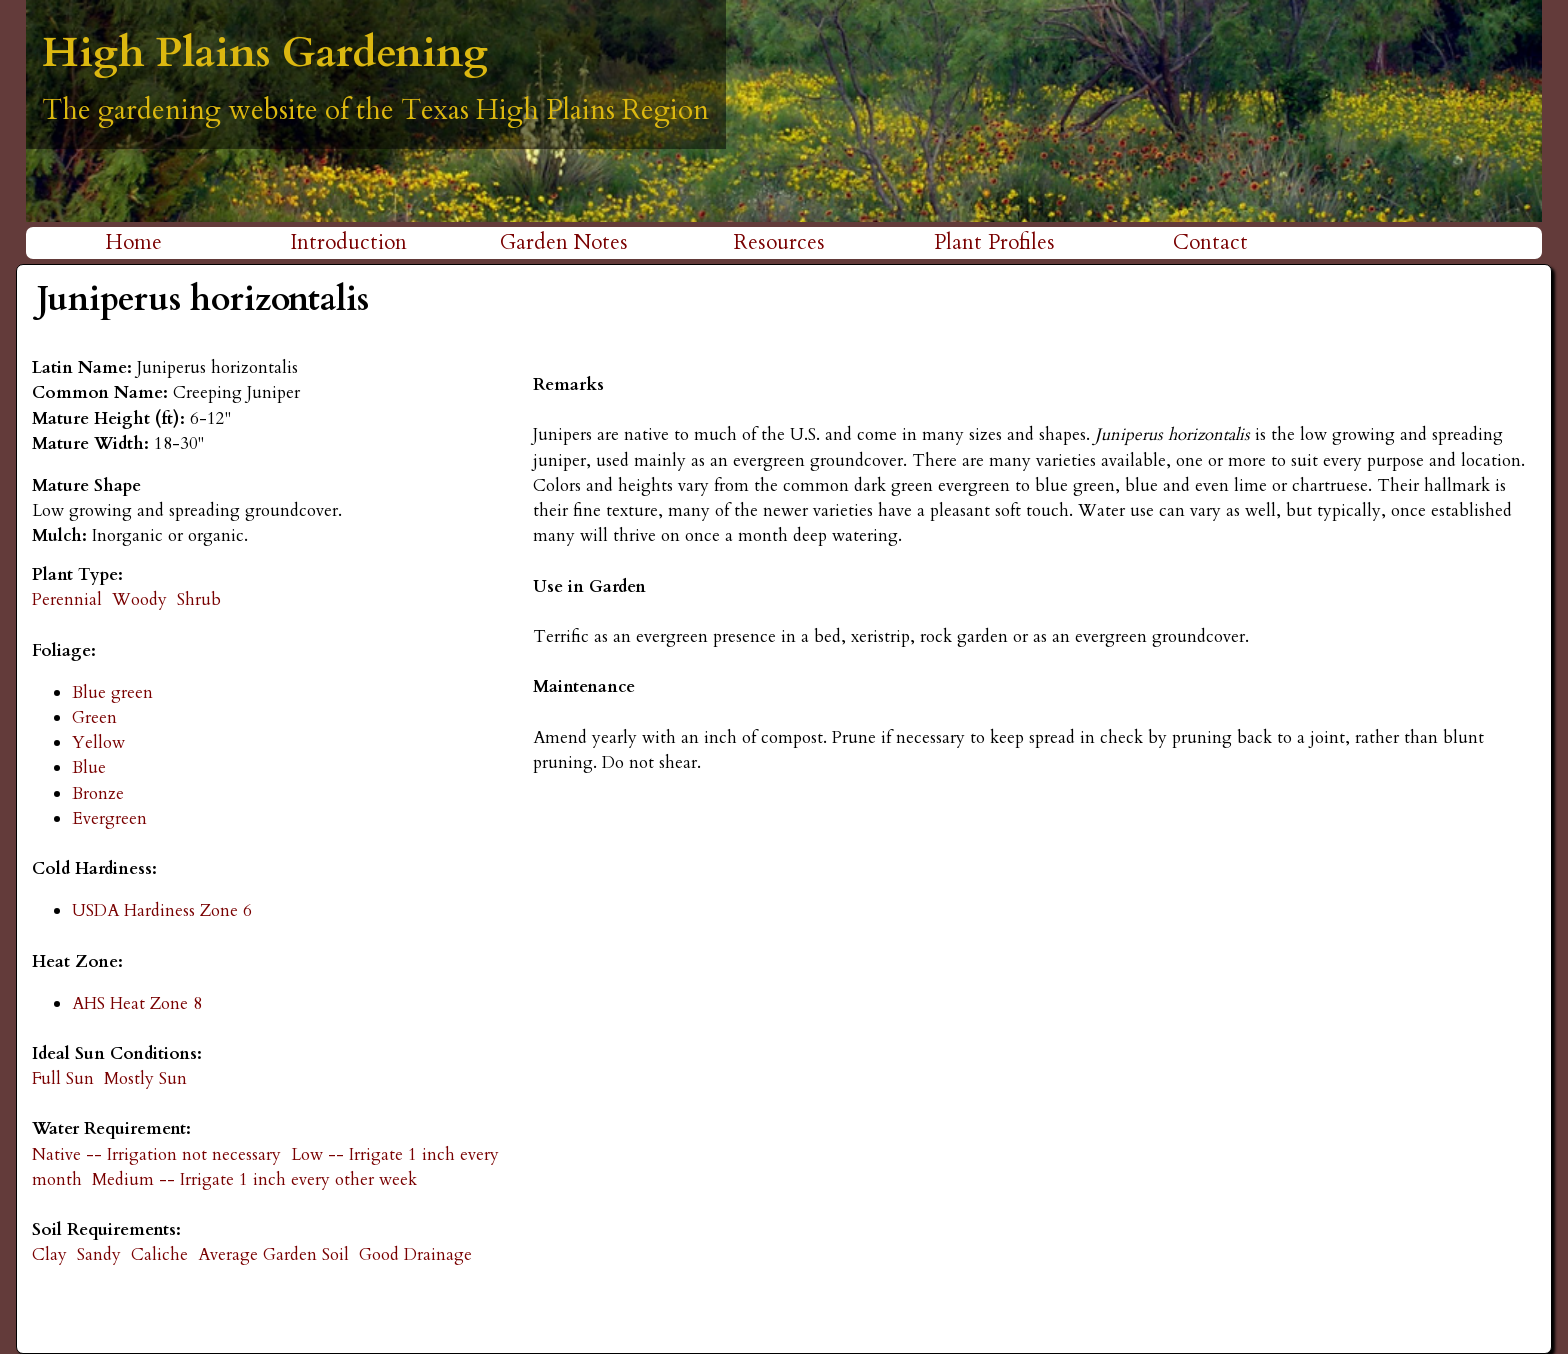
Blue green (112, 692)
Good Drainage (415, 1254)
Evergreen (109, 818)
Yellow (98, 742)
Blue (89, 767)
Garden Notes (564, 242)
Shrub (199, 599)
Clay (49, 1254)
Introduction (348, 242)
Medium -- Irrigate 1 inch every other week (254, 1179)
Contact (1210, 242)
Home (133, 242)
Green (94, 717)
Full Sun (63, 1078)
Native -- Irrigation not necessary (156, 1154)
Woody (139, 599)
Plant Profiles (994, 242)
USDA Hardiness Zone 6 (162, 910)
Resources (779, 242)
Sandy (99, 1254)
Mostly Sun (145, 1078)
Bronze (98, 793)
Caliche (159, 1254)
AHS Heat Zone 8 (137, 1003)
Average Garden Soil (273, 1254)
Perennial (67, 599)
